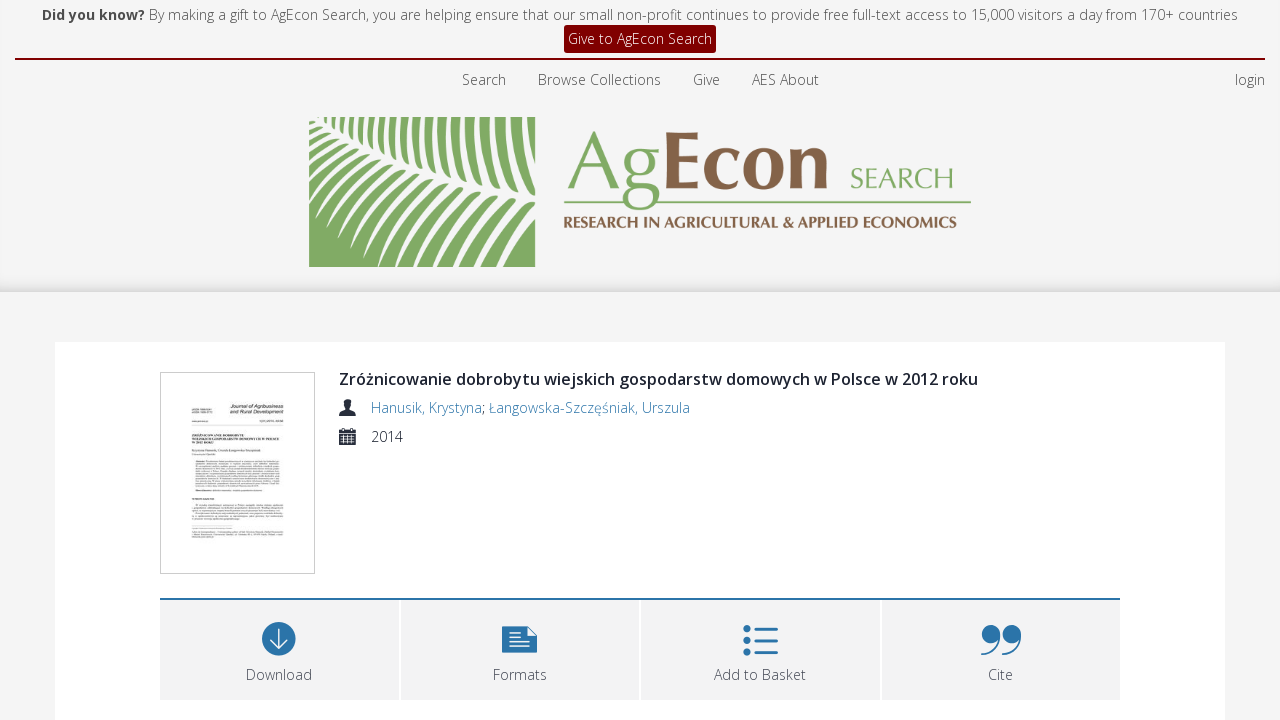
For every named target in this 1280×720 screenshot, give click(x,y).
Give (706, 79)
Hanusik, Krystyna (426, 407)
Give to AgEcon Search (640, 38)
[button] (520, 526)
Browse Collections (599, 79)
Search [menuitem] (484, 79)
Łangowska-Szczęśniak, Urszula (589, 407)
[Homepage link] (640, 186)
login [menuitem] (1250, 79)
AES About (785, 79)
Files (184, 624)
